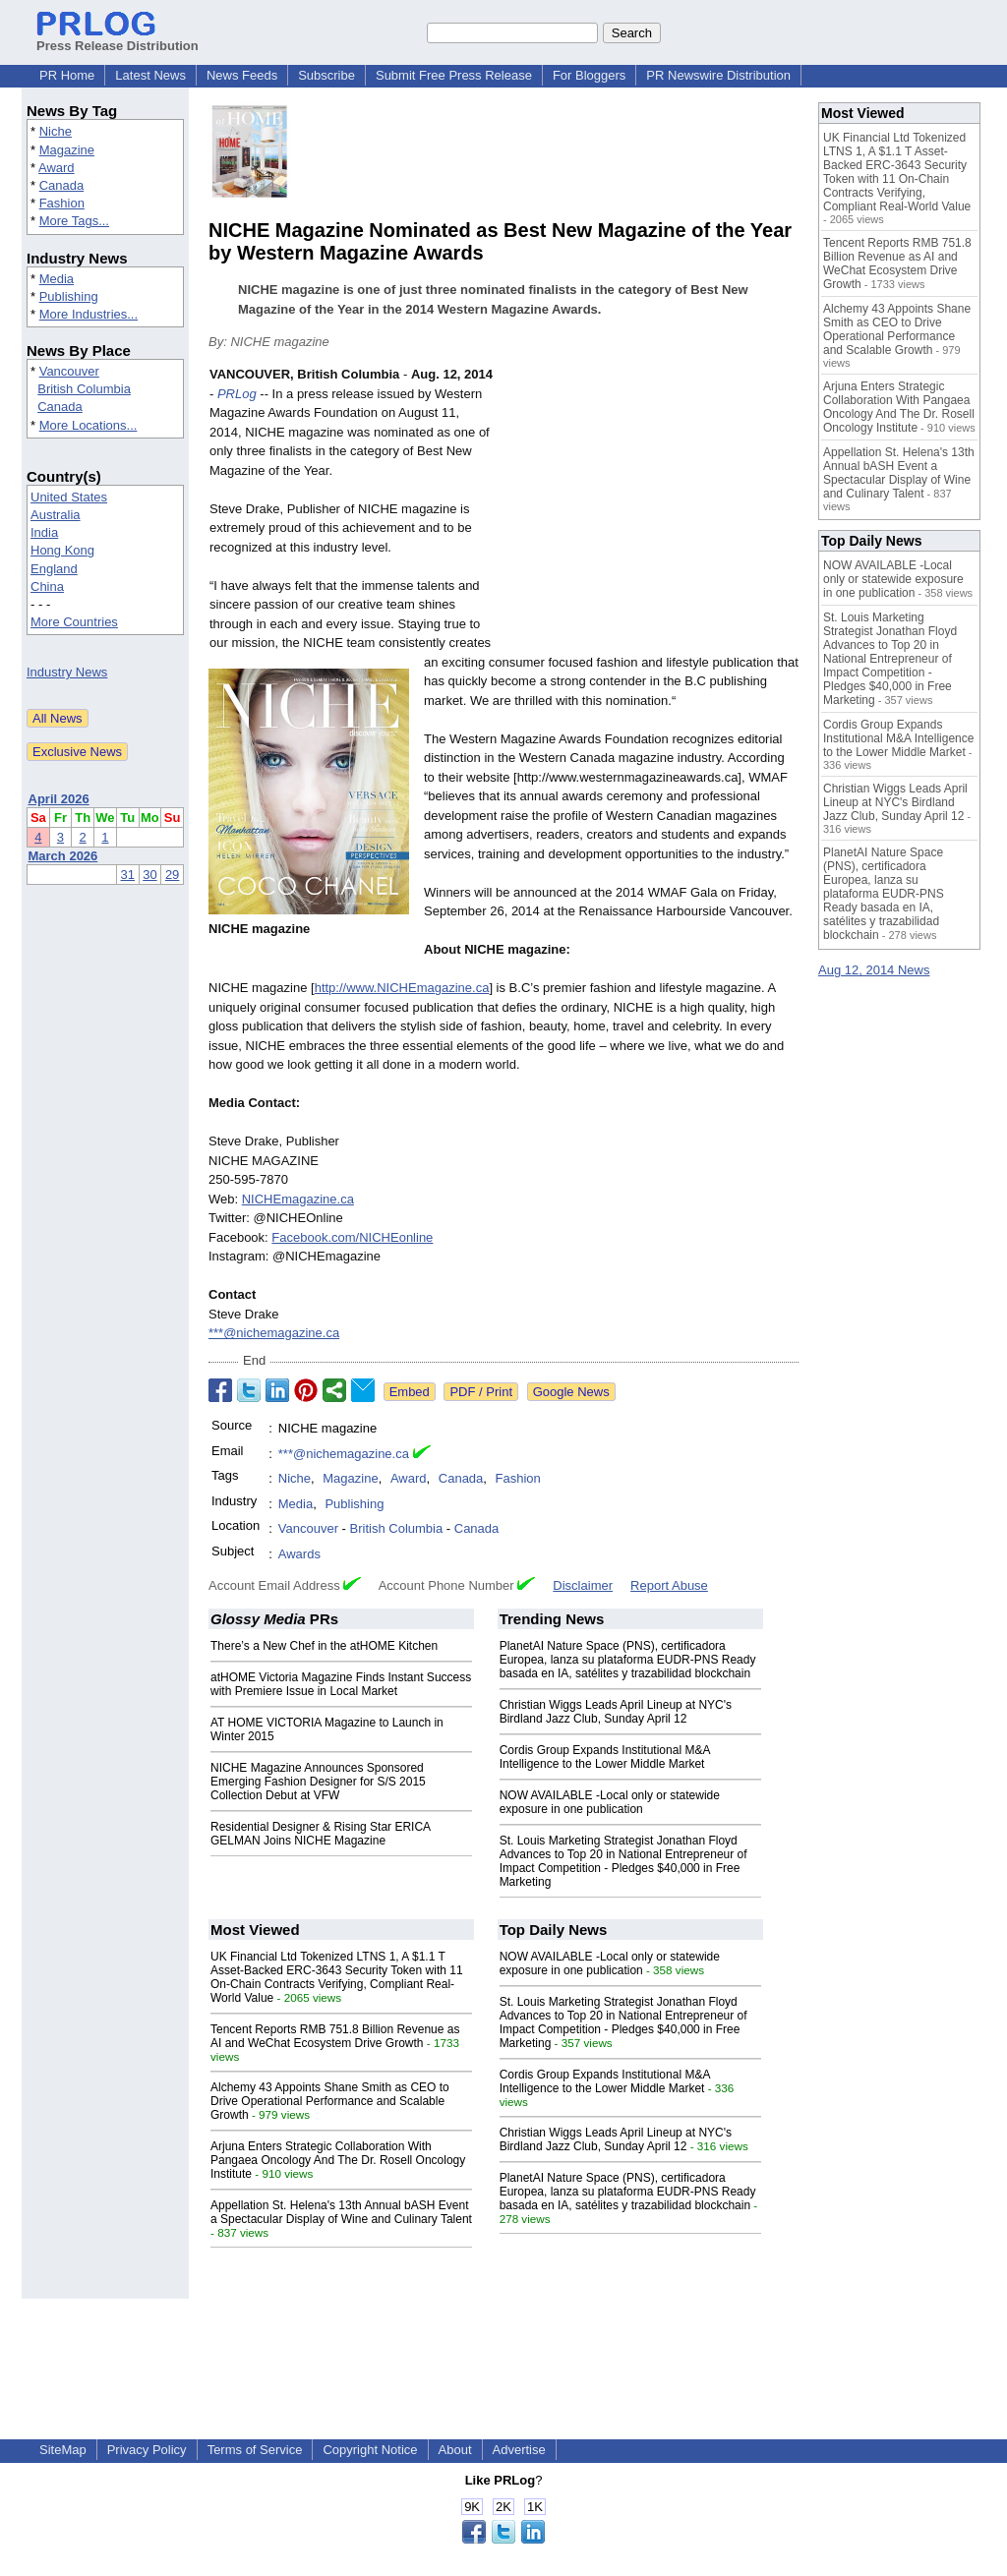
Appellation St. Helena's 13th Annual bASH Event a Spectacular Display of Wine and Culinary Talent (341, 2212)
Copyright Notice (370, 2449)
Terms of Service (255, 2449)
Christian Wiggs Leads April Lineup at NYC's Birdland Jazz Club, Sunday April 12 (616, 1712)
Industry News (67, 672)
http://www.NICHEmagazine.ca (402, 987)
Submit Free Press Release (454, 75)
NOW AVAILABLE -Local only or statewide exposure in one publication (610, 1802)
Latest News (150, 75)
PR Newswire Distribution (718, 75)
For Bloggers (589, 75)
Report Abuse (669, 1585)
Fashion (62, 203)
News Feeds (242, 75)
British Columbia (84, 388)
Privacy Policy (147, 2449)
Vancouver (69, 371)
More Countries (74, 622)
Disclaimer (583, 1585)
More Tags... (74, 220)
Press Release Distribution (117, 38)
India (44, 532)
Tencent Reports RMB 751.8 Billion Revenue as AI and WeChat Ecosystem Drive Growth (334, 2036)
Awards (299, 1554)
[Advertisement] (651, 509)
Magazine (66, 150)
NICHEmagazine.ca (298, 1199)
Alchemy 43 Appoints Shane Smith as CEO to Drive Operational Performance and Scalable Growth (329, 2101)
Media (56, 278)
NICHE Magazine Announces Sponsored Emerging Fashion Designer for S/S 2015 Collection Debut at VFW (318, 1781)
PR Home (66, 75)
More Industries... (88, 314)
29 (172, 874)
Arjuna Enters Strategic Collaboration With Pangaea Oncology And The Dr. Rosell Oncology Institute (337, 2160)
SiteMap (63, 2449)
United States (68, 497)
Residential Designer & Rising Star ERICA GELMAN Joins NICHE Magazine (320, 1833)
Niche (55, 131)
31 (128, 874)
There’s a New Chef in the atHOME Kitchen (324, 1646)
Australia (55, 514)
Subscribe (326, 75)
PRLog (237, 393)
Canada (62, 185)
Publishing (68, 296)
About (455, 2449)
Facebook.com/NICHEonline (352, 1237)
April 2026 (59, 798)
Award (56, 167)
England (54, 568)
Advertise (519, 2449)
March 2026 (63, 856)
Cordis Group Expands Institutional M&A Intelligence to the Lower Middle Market (605, 1757)
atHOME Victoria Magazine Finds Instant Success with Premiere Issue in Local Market (340, 1684)
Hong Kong (62, 550)
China (47, 586)
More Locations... (88, 425)
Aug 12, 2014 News (873, 970)
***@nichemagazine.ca (273, 1332)
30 (149, 874)
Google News (571, 1391)
